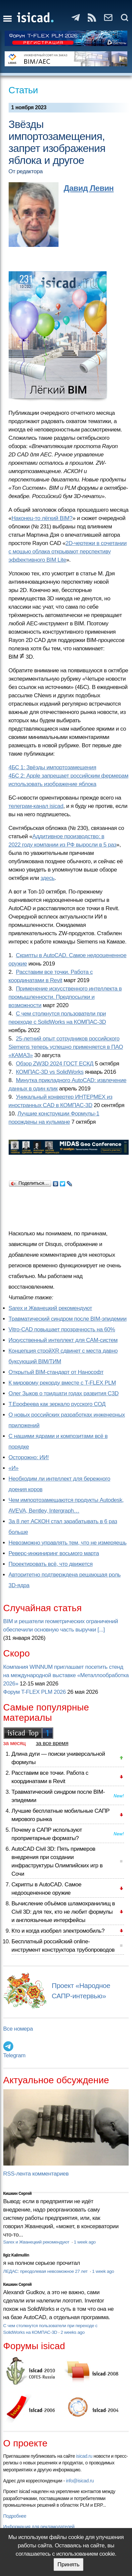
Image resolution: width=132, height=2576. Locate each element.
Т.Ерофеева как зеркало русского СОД (57, 1404)
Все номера (18, 2029)
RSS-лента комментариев (36, 2174)
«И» (14, 1468)
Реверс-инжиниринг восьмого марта (54, 1553)
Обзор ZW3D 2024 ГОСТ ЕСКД (54, 1063)
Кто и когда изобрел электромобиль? (58, 1931)
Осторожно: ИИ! (29, 1457)
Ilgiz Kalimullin (16, 2255)
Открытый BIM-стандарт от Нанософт (56, 1372)
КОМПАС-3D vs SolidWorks (49, 1072)
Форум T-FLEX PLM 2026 (34, 1692)
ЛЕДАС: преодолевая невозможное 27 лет (46, 2271)
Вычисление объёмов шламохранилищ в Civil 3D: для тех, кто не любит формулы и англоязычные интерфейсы (63, 1911)
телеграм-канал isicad (36, 806)
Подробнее (14, 2516)
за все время (52, 1743)
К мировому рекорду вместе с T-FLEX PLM (62, 1383)
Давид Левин (89, 188)
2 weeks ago (72, 2332)
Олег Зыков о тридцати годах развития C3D (64, 1393)
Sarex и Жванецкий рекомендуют (50, 1308)
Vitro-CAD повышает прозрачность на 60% (62, 1329)
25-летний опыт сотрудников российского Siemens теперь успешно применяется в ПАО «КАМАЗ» (66, 1046)
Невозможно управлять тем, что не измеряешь (68, 1543)
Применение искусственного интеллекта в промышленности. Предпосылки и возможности (65, 996)
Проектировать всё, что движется (51, 1564)
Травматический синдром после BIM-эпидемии (68, 1319)
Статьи (23, 90)
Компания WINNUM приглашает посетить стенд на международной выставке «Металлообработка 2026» (66, 1675)
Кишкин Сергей (17, 2193)
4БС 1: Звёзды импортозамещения (52, 767)
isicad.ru (84, 2456)
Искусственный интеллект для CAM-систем (63, 1340)
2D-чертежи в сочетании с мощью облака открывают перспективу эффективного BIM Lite (68, 551)
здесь (48, 878)
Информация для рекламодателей (38, 2526)
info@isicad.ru (80, 2480)
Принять (68, 2564)
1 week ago (85, 2242)
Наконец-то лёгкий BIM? (42, 518)
